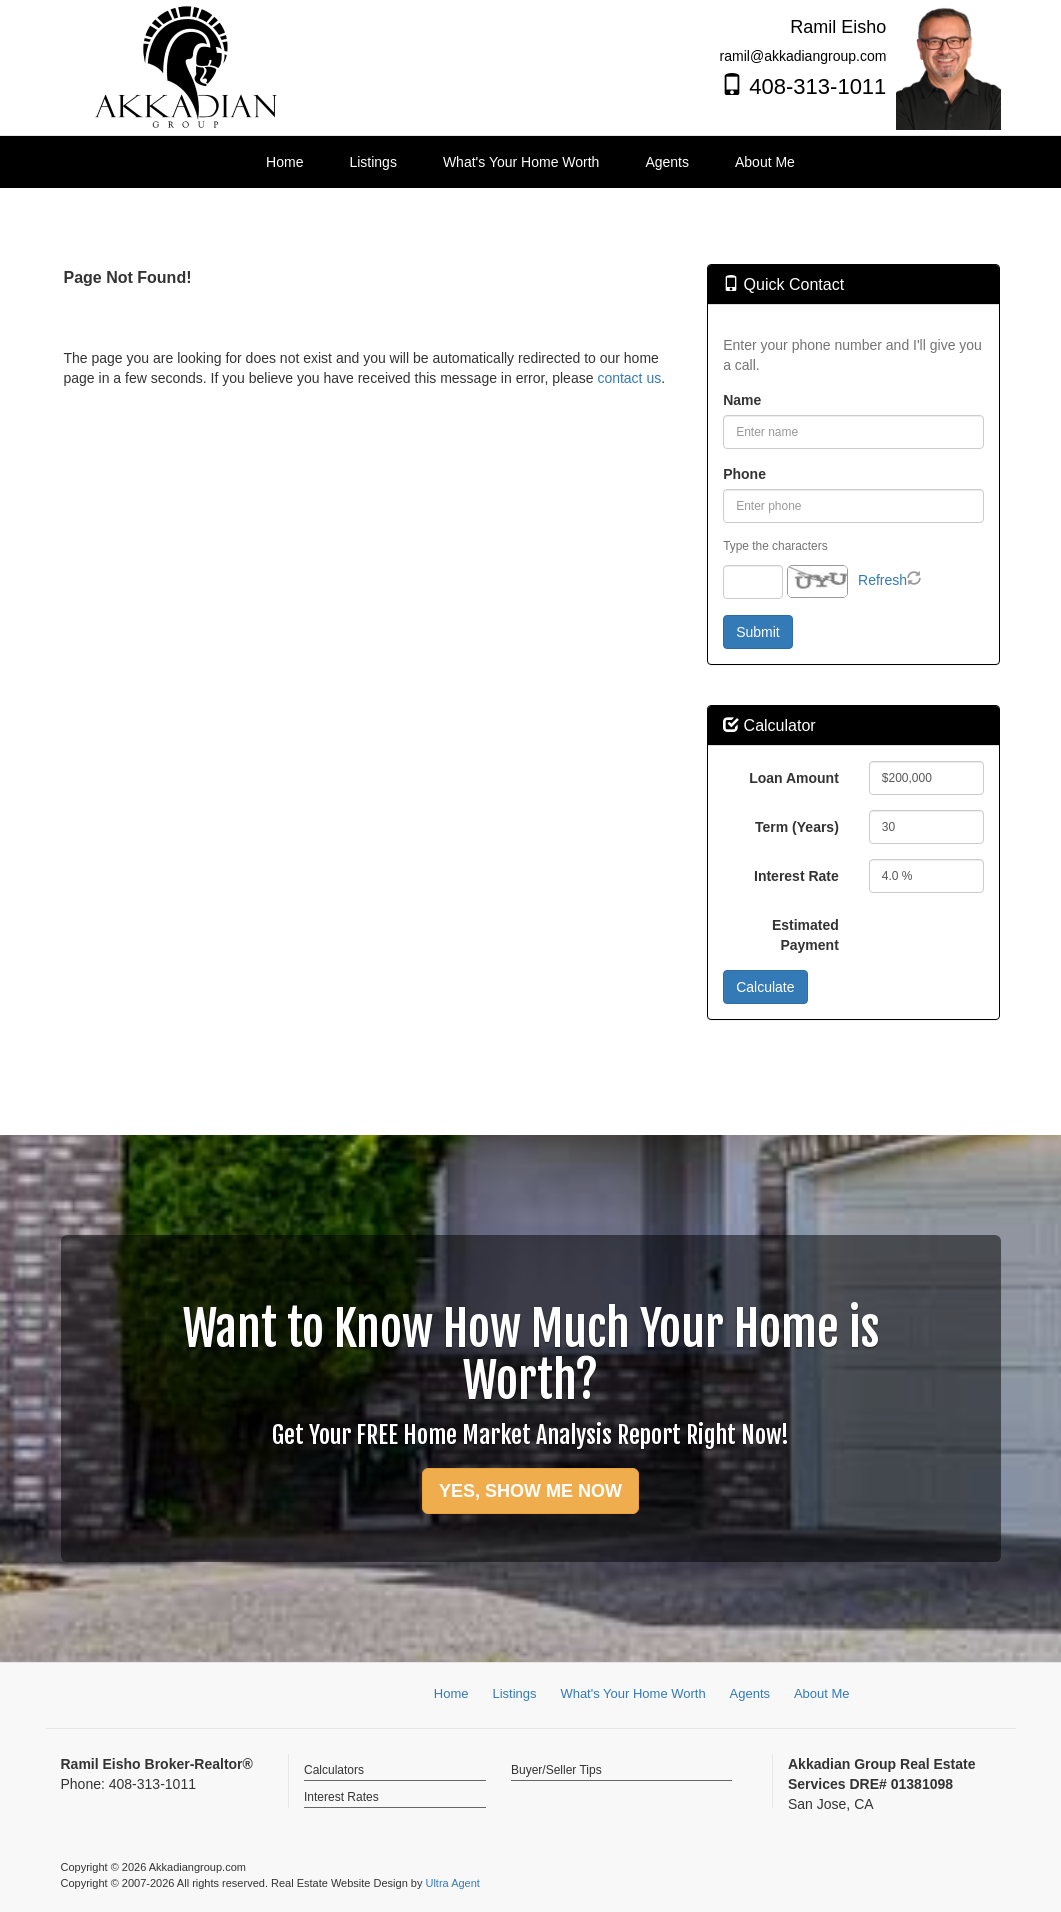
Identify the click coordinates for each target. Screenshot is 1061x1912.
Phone (744, 474)
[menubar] (530, 162)
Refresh (882, 580)
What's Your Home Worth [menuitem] (521, 162)
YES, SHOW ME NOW (530, 1491)
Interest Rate (796, 876)
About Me (822, 1693)
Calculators (334, 1770)
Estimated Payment (805, 935)
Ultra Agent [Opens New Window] (452, 1883)
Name (742, 400)
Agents (750, 1693)
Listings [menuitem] (372, 162)
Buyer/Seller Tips (556, 1770)
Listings (514, 1693)
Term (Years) (797, 827)
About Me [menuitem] (765, 162)
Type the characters (775, 546)
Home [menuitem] (284, 162)
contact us (629, 378)
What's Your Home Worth (632, 1693)
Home (451, 1693)
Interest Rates (341, 1797)
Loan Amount (794, 778)
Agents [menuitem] (667, 162)
